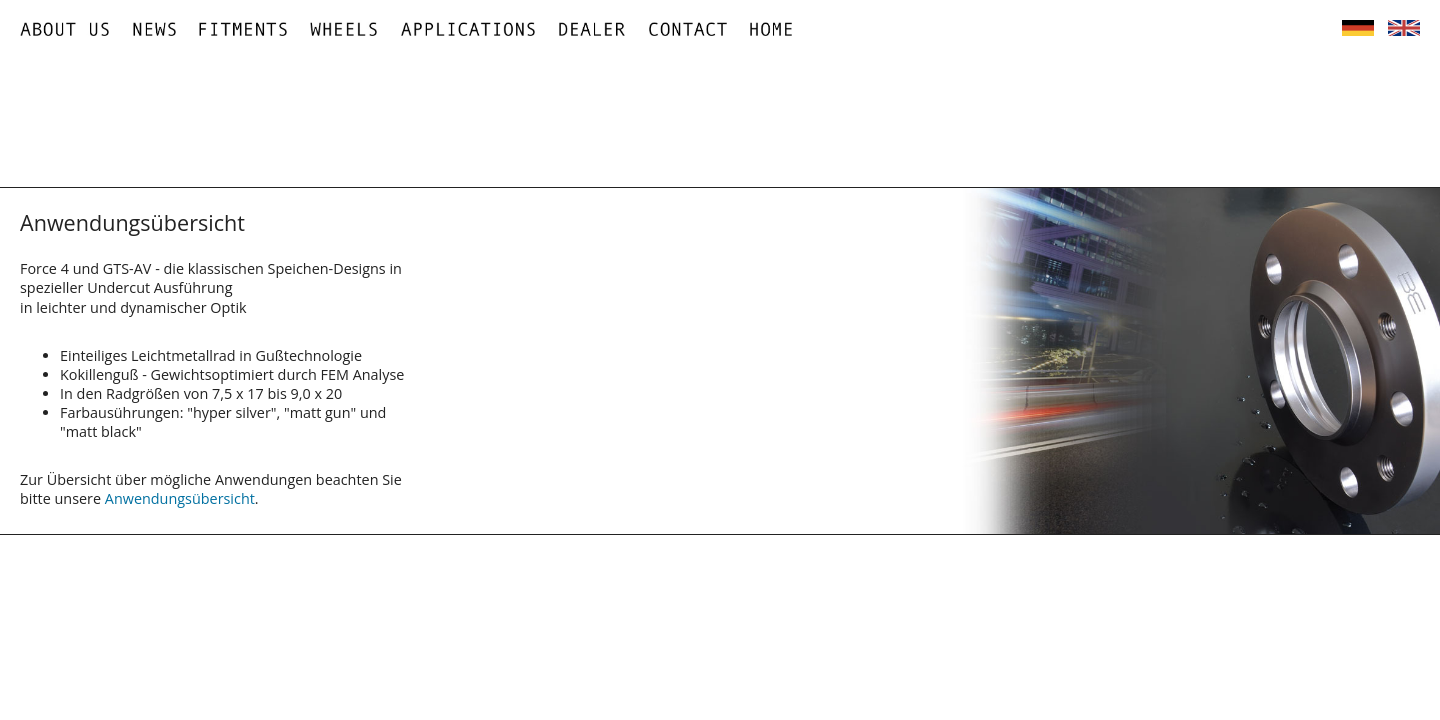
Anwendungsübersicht (180, 498)
